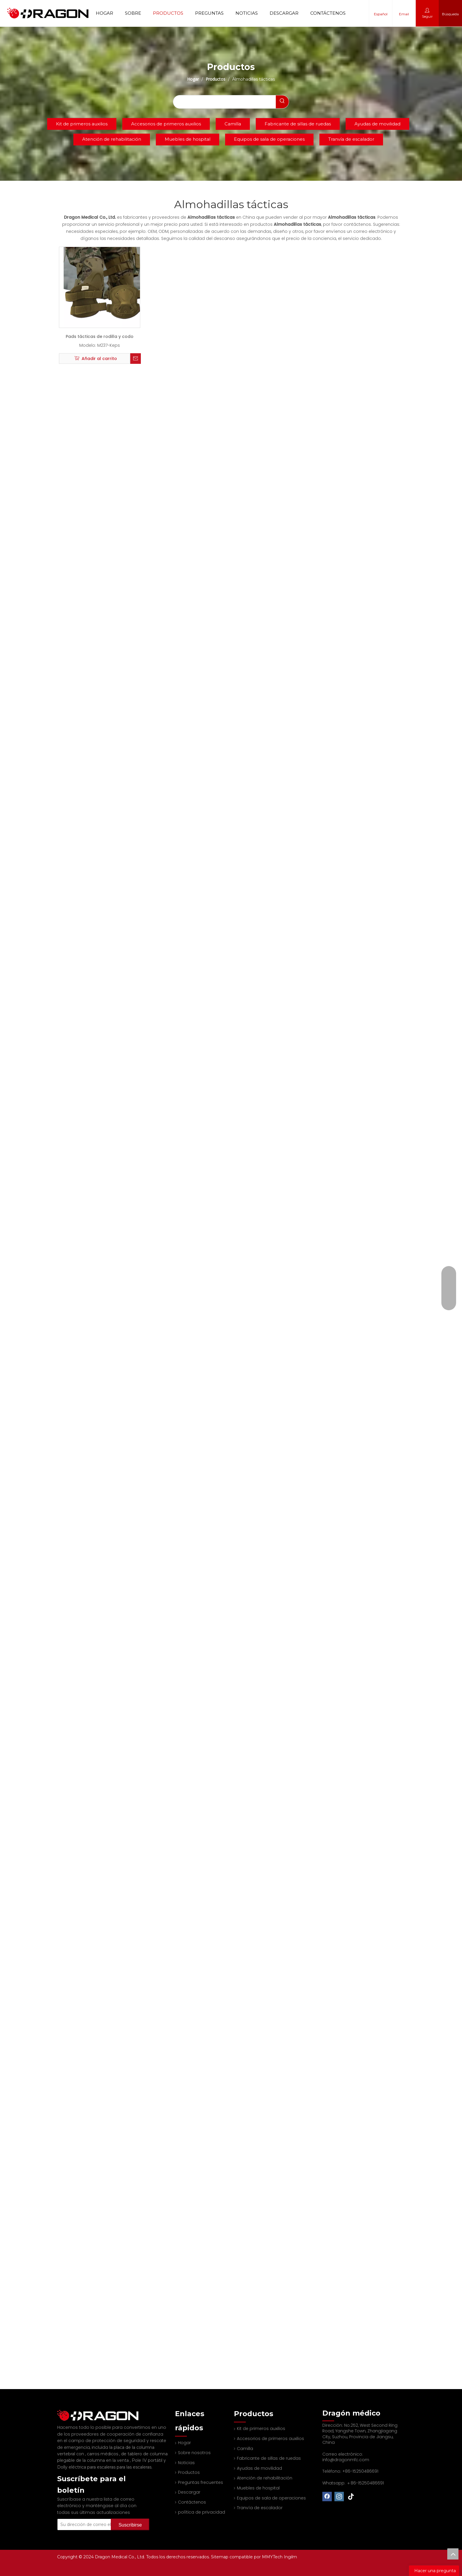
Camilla (233, 124)
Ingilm (290, 2557)
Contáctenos (328, 13)
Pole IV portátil (148, 2452)
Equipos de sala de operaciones (269, 139)
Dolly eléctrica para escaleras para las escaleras (104, 2459)
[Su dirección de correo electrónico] (91, 2516)
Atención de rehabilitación (111, 139)
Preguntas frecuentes (200, 2482)
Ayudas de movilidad (377, 124)
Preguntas (209, 13)
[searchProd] (224, 101)
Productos (168, 13)
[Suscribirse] (130, 2516)
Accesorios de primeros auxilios (166, 124)
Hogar (104, 13)
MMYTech (273, 2557)
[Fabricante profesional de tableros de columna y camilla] (62, 2411)
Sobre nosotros (194, 2453)
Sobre (133, 13)
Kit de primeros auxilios (82, 124)
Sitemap (220, 2557)
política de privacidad (201, 2512)
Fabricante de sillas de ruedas (298, 124)
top (452, 2554)
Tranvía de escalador (351, 139)
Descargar (284, 13)
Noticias (246, 13)
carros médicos (103, 2446)
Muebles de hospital (187, 139)
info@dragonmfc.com (345, 2460)
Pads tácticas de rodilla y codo (99, 336)
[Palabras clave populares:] (282, 101)
